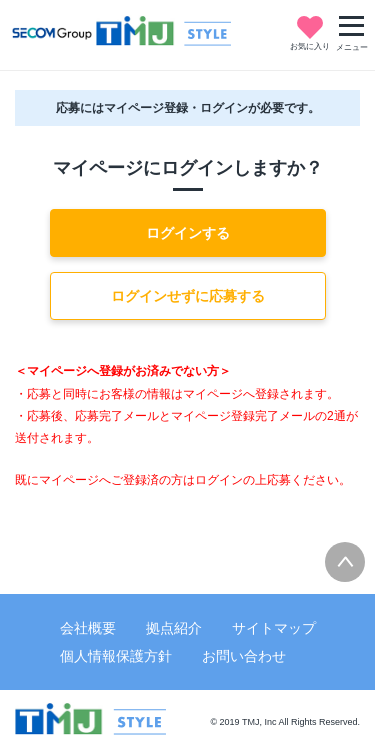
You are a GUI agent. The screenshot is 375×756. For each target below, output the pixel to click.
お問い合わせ (244, 656)
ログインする (188, 233)
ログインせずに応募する (188, 296)
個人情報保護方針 (116, 656)
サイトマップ (274, 628)
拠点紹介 (174, 628)
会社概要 (88, 628)
